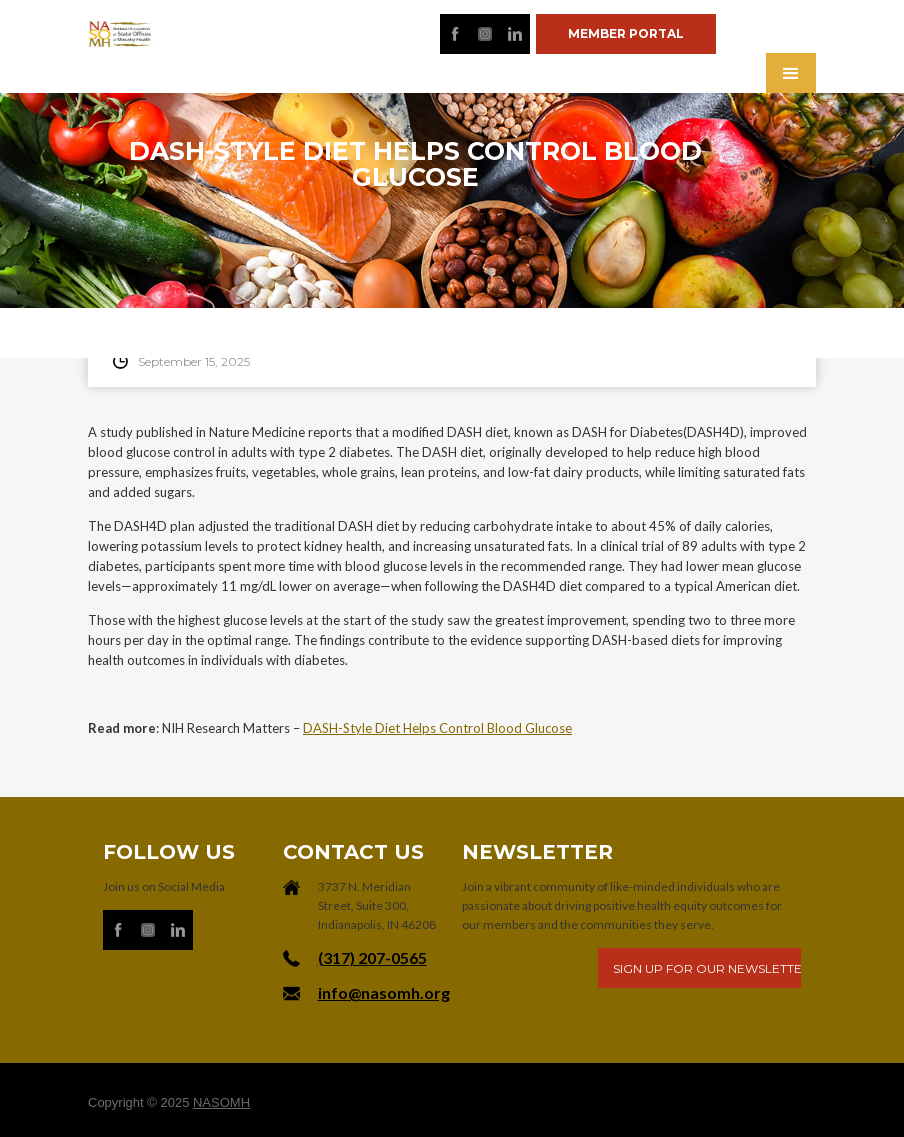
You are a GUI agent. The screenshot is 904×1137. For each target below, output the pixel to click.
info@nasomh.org (384, 992)
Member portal (626, 33)
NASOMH (221, 1102)
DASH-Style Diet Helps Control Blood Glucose (437, 728)
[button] (791, 73)
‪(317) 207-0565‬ (372, 957)
